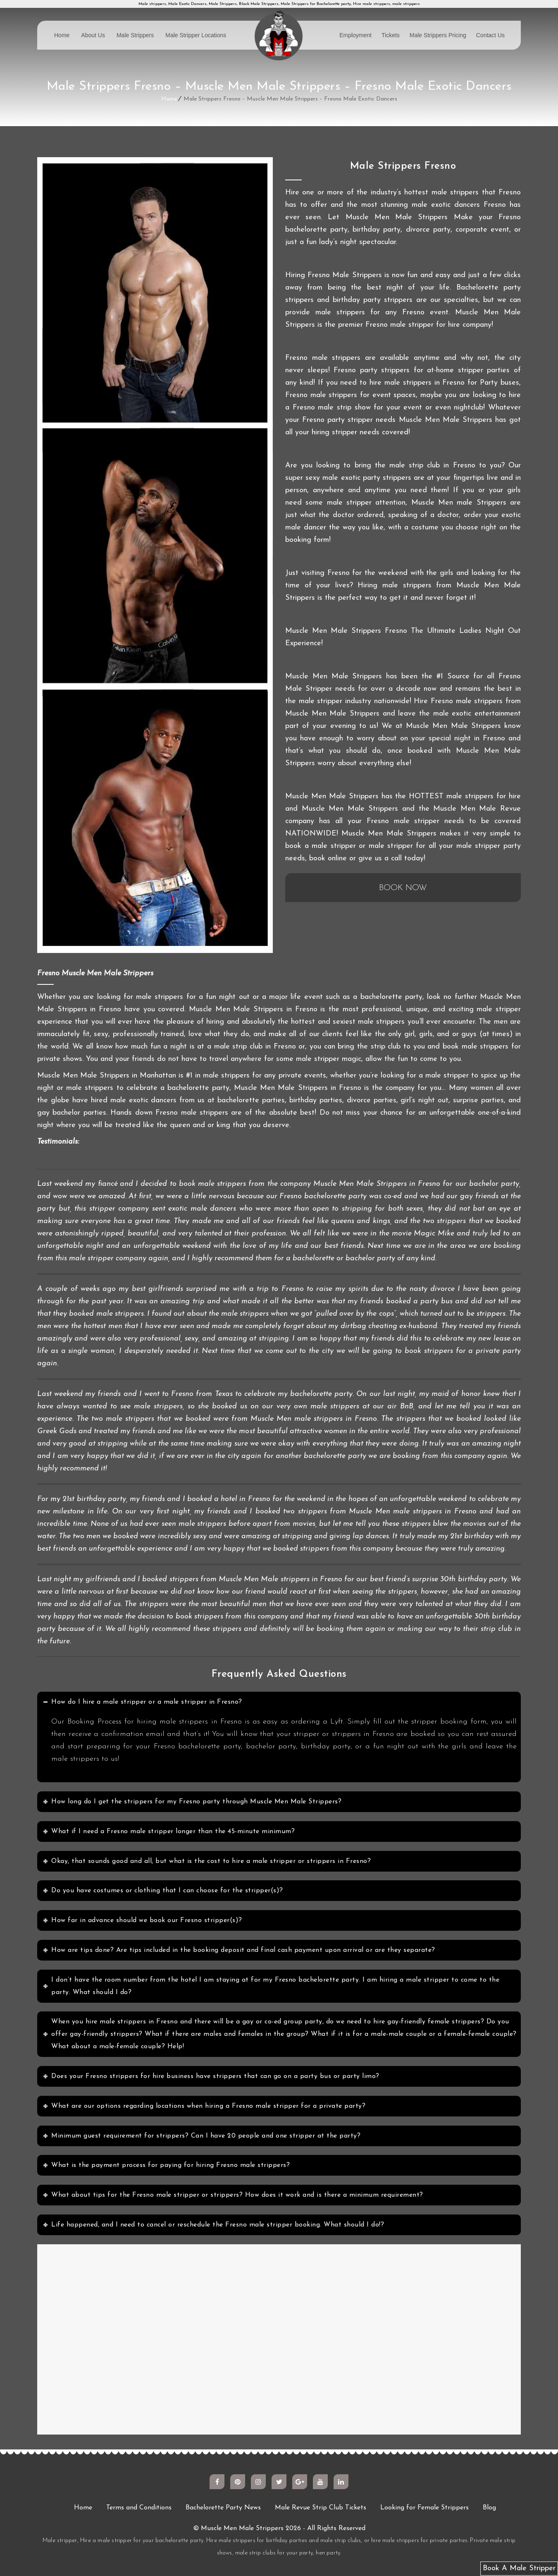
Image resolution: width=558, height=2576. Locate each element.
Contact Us (490, 35)
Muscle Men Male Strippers (242, 2528)
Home (61, 35)
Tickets (391, 35)
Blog (489, 2507)
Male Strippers (135, 35)
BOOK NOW (403, 888)
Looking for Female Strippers (424, 2507)
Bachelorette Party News (223, 2507)
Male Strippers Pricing (438, 35)
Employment (355, 35)
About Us (93, 35)
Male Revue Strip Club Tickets (320, 2507)
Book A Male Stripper (519, 2568)
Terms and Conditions (139, 2507)
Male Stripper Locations (195, 35)
